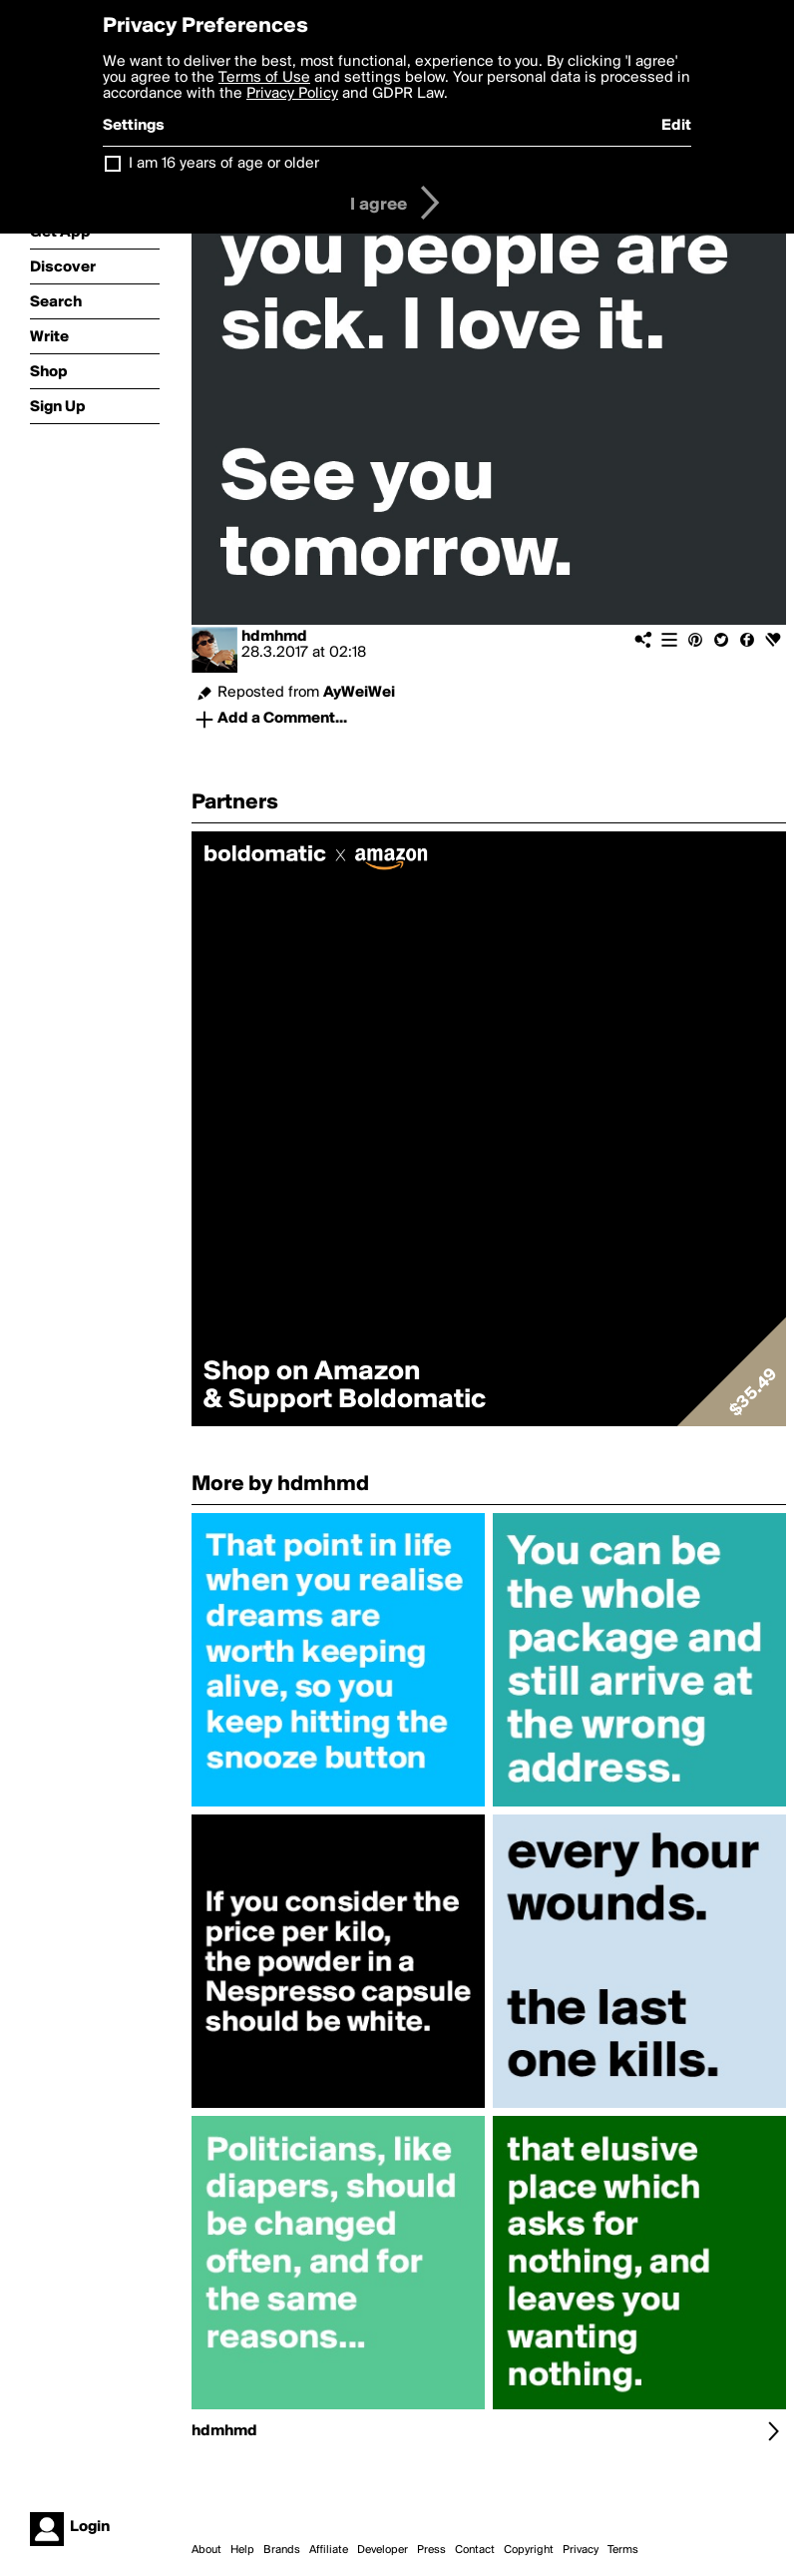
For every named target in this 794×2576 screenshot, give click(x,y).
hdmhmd (274, 637)
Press (431, 2550)
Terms (622, 2550)
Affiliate (328, 2550)
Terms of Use (264, 78)
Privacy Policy (292, 94)
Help (242, 2550)
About (206, 2550)
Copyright (529, 2550)
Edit (676, 126)
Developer (382, 2550)
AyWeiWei (359, 693)
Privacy (580, 2550)
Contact (475, 2550)
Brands (281, 2550)
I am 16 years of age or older (224, 164)
